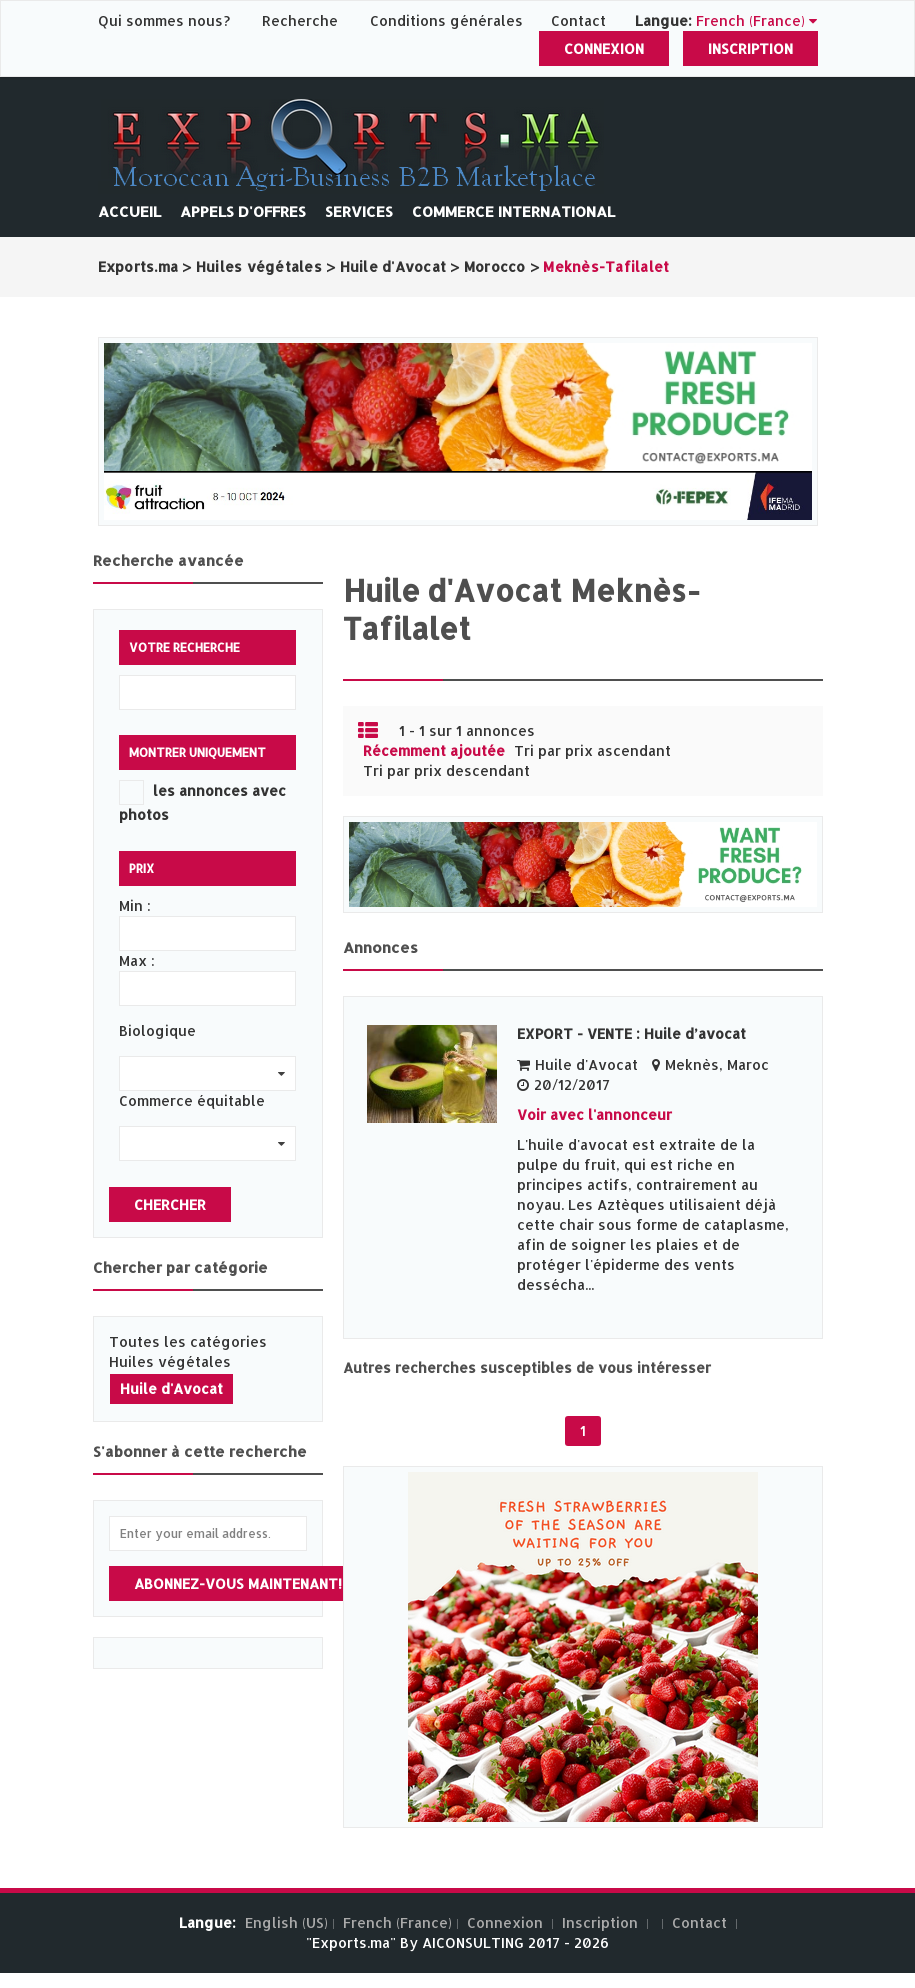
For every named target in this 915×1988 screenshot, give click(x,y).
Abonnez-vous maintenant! (238, 1583)
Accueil (129, 211)
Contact (578, 20)
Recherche (300, 20)
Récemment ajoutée (434, 750)
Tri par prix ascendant (592, 750)
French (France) (397, 1922)
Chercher (170, 1204)
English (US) (286, 1922)
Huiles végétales (170, 1361)
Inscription (750, 48)
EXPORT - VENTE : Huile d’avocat (631, 1033)
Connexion (604, 48)
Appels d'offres (243, 211)
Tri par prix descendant (446, 770)
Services (359, 211)
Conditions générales (448, 20)
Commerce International (513, 211)
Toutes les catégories (188, 1341)
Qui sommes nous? (166, 20)
